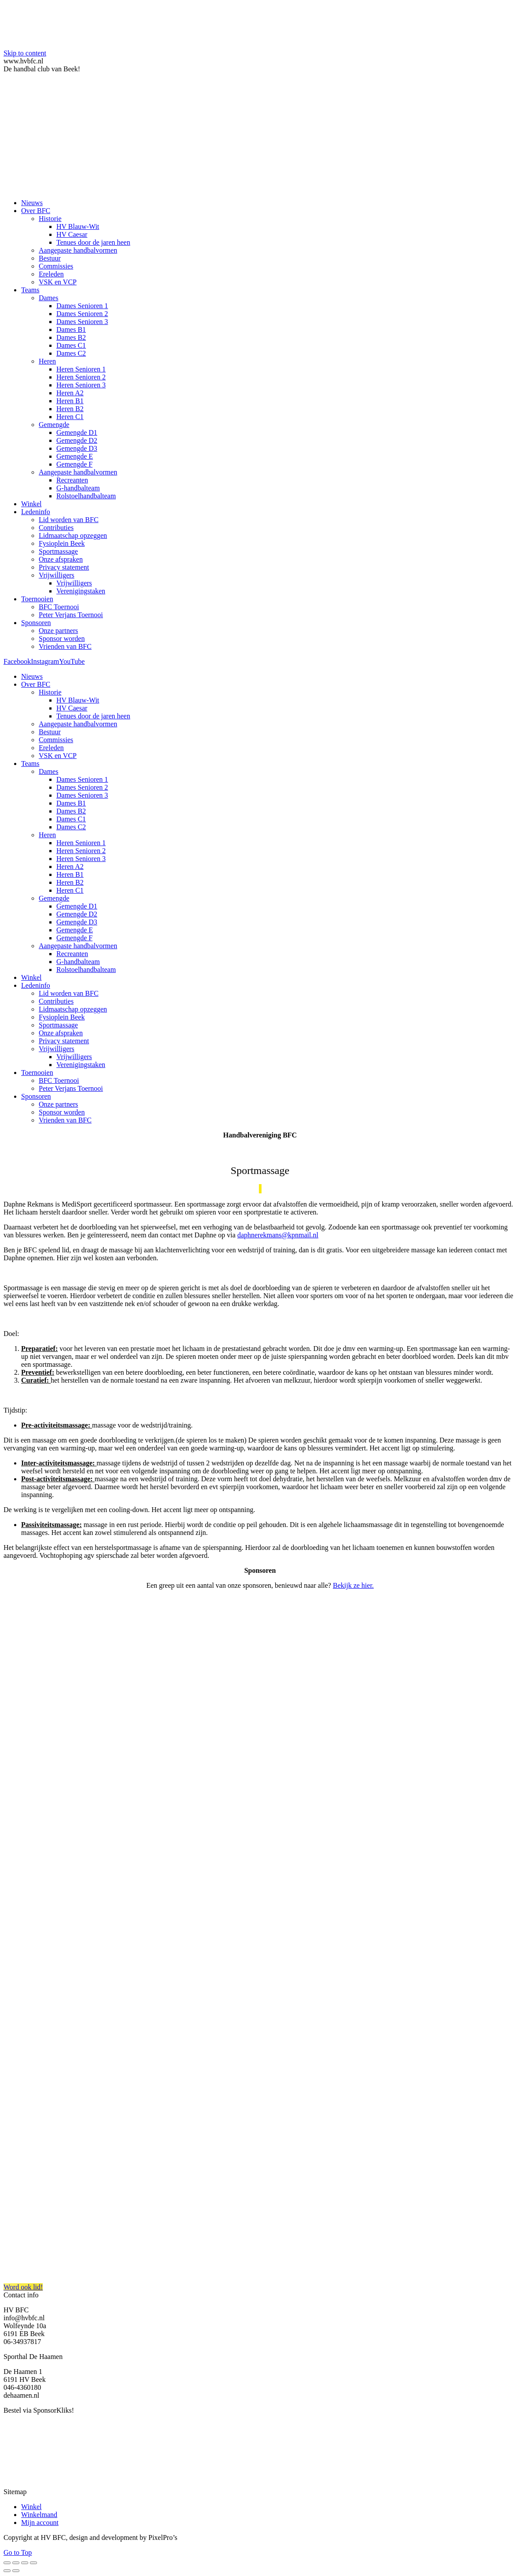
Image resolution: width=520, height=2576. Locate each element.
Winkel (31, 2506)
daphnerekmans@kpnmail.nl (277, 1235)
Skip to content (25, 53)
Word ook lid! (23, 2287)
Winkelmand (39, 2514)
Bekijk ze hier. (353, 1585)
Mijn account (40, 2522)
